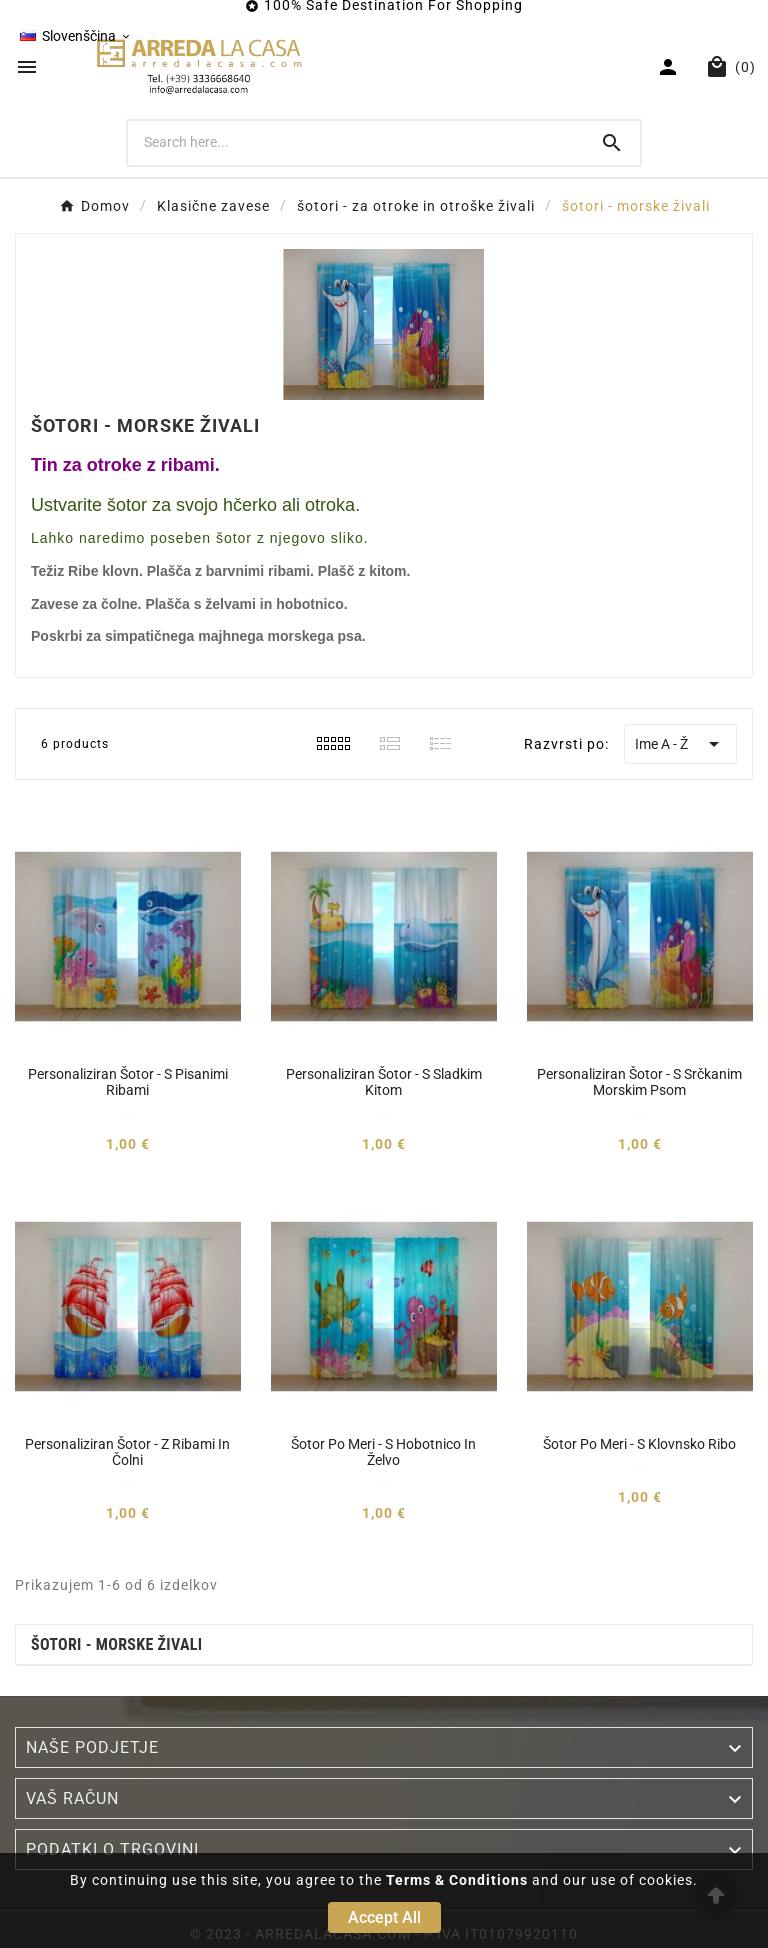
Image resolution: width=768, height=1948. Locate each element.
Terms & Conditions (457, 1880)
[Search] (356, 142)
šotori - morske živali (116, 1644)
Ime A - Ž (680, 744)
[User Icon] (670, 67)
